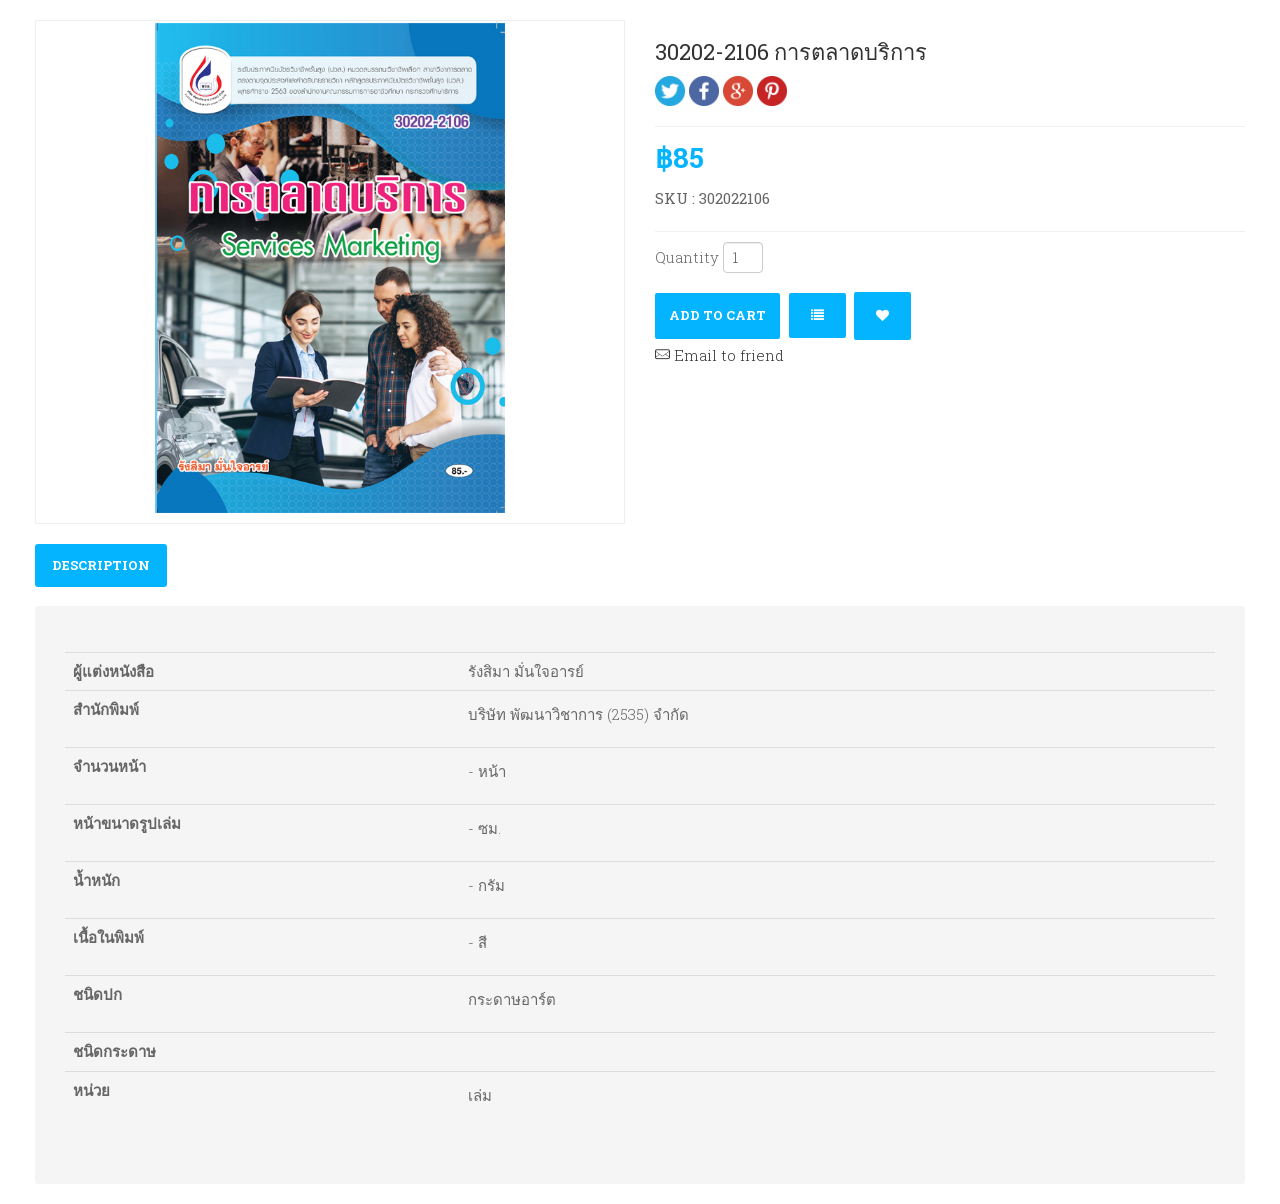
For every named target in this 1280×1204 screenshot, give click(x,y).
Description (101, 565)
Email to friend (719, 355)
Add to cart (717, 315)
